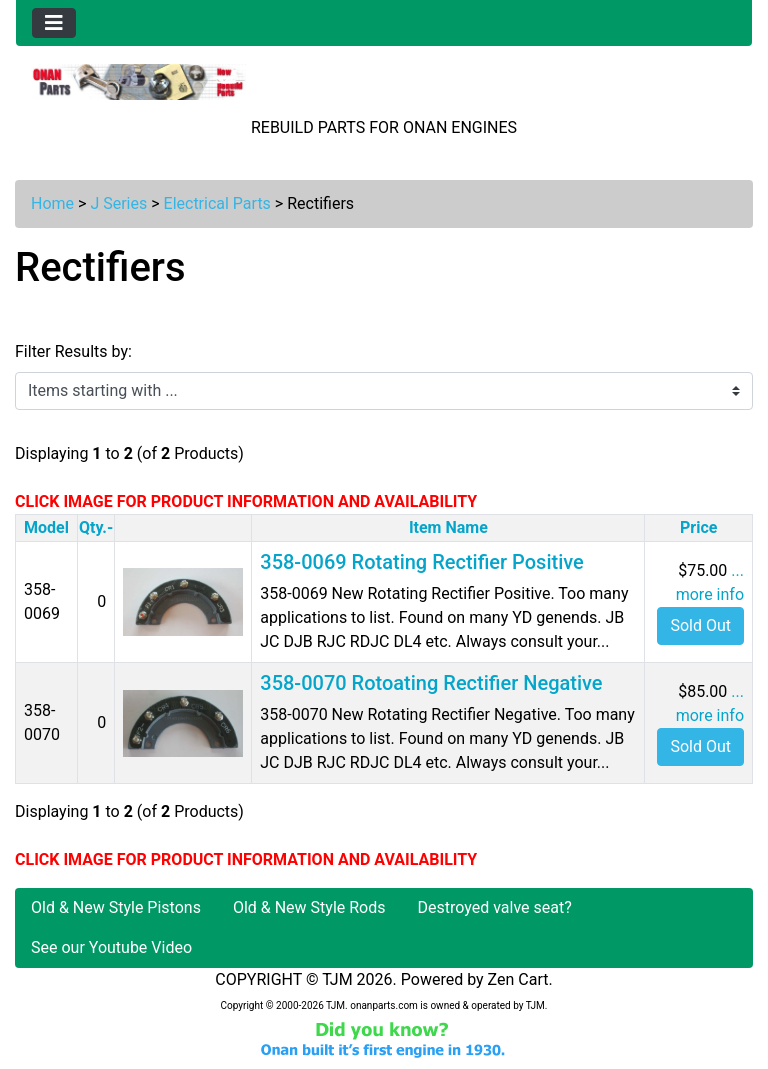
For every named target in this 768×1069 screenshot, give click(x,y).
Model (46, 527)
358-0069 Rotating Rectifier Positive (422, 562)
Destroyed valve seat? (495, 907)
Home (52, 203)
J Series (118, 203)
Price (698, 527)
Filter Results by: (73, 351)
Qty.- (96, 527)
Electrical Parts (217, 203)
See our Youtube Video (111, 947)
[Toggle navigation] (54, 23)
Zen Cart (518, 979)
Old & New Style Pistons (116, 907)
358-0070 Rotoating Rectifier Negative (431, 683)
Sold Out (700, 625)
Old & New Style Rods (309, 907)
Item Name (448, 527)
